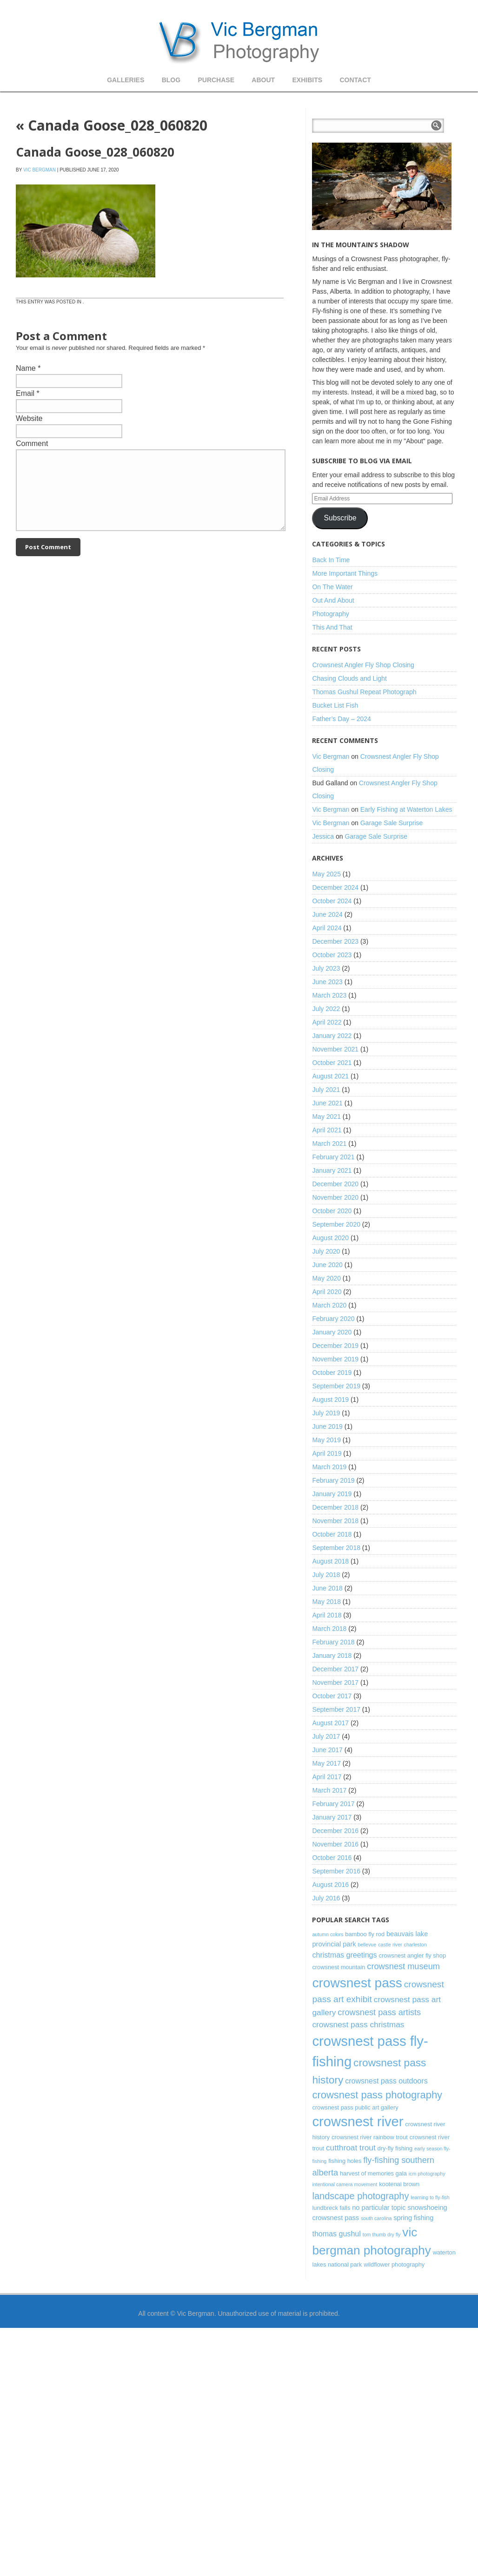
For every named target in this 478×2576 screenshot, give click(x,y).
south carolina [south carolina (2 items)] (376, 2218)
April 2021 (326, 1130)
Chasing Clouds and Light (349, 678)
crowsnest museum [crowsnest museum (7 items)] (403, 1966)
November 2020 (335, 1197)
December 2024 (335, 887)
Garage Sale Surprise (391, 823)
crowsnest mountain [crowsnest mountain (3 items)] (338, 1967)
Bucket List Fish (335, 705)
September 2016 (336, 1871)
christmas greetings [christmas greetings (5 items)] (344, 1955)
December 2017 (335, 1669)
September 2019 (336, 1386)
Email (25, 393)
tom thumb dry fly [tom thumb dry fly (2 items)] (382, 2234)
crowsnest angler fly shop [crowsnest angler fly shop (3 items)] (412, 1955)
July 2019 (326, 1413)
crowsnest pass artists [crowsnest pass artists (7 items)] (379, 2012)
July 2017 (326, 1736)
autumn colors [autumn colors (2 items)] (327, 1934)
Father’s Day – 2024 (341, 719)
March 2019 (329, 1467)
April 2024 (326, 928)
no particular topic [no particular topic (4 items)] (378, 2207)
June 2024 (327, 914)
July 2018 (326, 1574)
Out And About (333, 600)
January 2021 (332, 1170)
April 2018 (326, 1615)
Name (26, 368)
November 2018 (335, 1521)
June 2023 (327, 982)
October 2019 (332, 1372)
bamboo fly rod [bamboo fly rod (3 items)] (365, 1934)
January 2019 (332, 1494)
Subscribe (340, 518)
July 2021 (326, 1089)
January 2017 (332, 1817)
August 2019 (330, 1399)
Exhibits (307, 80)
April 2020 (326, 1291)
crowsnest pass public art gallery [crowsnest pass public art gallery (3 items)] (355, 2107)
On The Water (332, 587)
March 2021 (329, 1143)
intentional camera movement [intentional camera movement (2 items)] (344, 2184)
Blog (171, 80)
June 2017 (327, 1750)
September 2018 (336, 1547)
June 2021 (327, 1103)
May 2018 (326, 1601)
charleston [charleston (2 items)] (415, 1944)
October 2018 (332, 1534)
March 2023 (329, 995)
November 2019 (335, 1359)
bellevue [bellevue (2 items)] (367, 1944)
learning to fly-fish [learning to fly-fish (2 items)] (430, 2197)
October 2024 (332, 901)
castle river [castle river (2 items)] (390, 1944)
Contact (355, 80)
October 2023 (332, 955)
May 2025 (326, 874)
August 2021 (330, 1076)
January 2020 (332, 1332)
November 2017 (335, 1682)
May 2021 (326, 1116)
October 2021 (332, 1062)
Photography (330, 614)
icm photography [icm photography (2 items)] (427, 2173)
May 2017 (326, 1763)
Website (29, 418)
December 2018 (335, 1507)
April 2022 (326, 1022)
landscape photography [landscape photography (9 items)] (360, 2196)
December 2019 (335, 1345)
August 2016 (330, 1884)
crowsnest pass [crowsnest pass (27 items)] (357, 1983)
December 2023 (335, 941)
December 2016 (335, 1830)
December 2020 (335, 1184)
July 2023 (326, 968)
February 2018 (333, 1642)
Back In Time (331, 560)
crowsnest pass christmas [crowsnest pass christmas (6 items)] (358, 2024)
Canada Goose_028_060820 (111, 125)
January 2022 (332, 1035)
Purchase (216, 80)
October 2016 (332, 1857)
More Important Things (345, 573)
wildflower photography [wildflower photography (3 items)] (394, 2264)
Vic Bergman (39, 169)
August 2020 (330, 1238)
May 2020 (326, 1278)
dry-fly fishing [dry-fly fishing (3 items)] (395, 2148)
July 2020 (326, 1251)
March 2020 (329, 1305)
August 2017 (330, 1723)
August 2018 (330, 1561)
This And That (332, 627)
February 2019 (333, 1480)
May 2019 (326, 1440)
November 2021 (335, 1049)
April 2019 (326, 1453)
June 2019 (327, 1426)
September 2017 (336, 1709)
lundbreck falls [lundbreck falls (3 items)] (331, 2207)
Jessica (323, 836)
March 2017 (329, 1790)
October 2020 (332, 1211)
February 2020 (333, 1318)
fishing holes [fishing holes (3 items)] (344, 2160)
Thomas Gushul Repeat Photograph (364, 692)
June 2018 (327, 1588)
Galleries (125, 80)
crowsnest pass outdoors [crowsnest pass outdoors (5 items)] (386, 2081)
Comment (32, 443)
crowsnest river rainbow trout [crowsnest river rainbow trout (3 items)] (370, 2137)
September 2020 (336, 1224)
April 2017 (326, 1777)
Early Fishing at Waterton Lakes (406, 809)
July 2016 (326, 1898)
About (263, 80)
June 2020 (327, 1264)
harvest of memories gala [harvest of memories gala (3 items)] (373, 2173)
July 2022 (326, 1008)
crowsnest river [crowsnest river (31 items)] (357, 2121)
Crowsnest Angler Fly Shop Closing (363, 665)
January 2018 (332, 1655)
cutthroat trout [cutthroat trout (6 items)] (351, 2147)
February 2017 (333, 1803)
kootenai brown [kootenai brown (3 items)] (399, 2184)
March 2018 (329, 1628)
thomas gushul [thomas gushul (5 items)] (336, 2233)
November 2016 (335, 1844)
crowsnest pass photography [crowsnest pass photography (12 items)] (377, 2095)
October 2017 (332, 1696)
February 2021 (333, 1157)
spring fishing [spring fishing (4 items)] (413, 2217)
